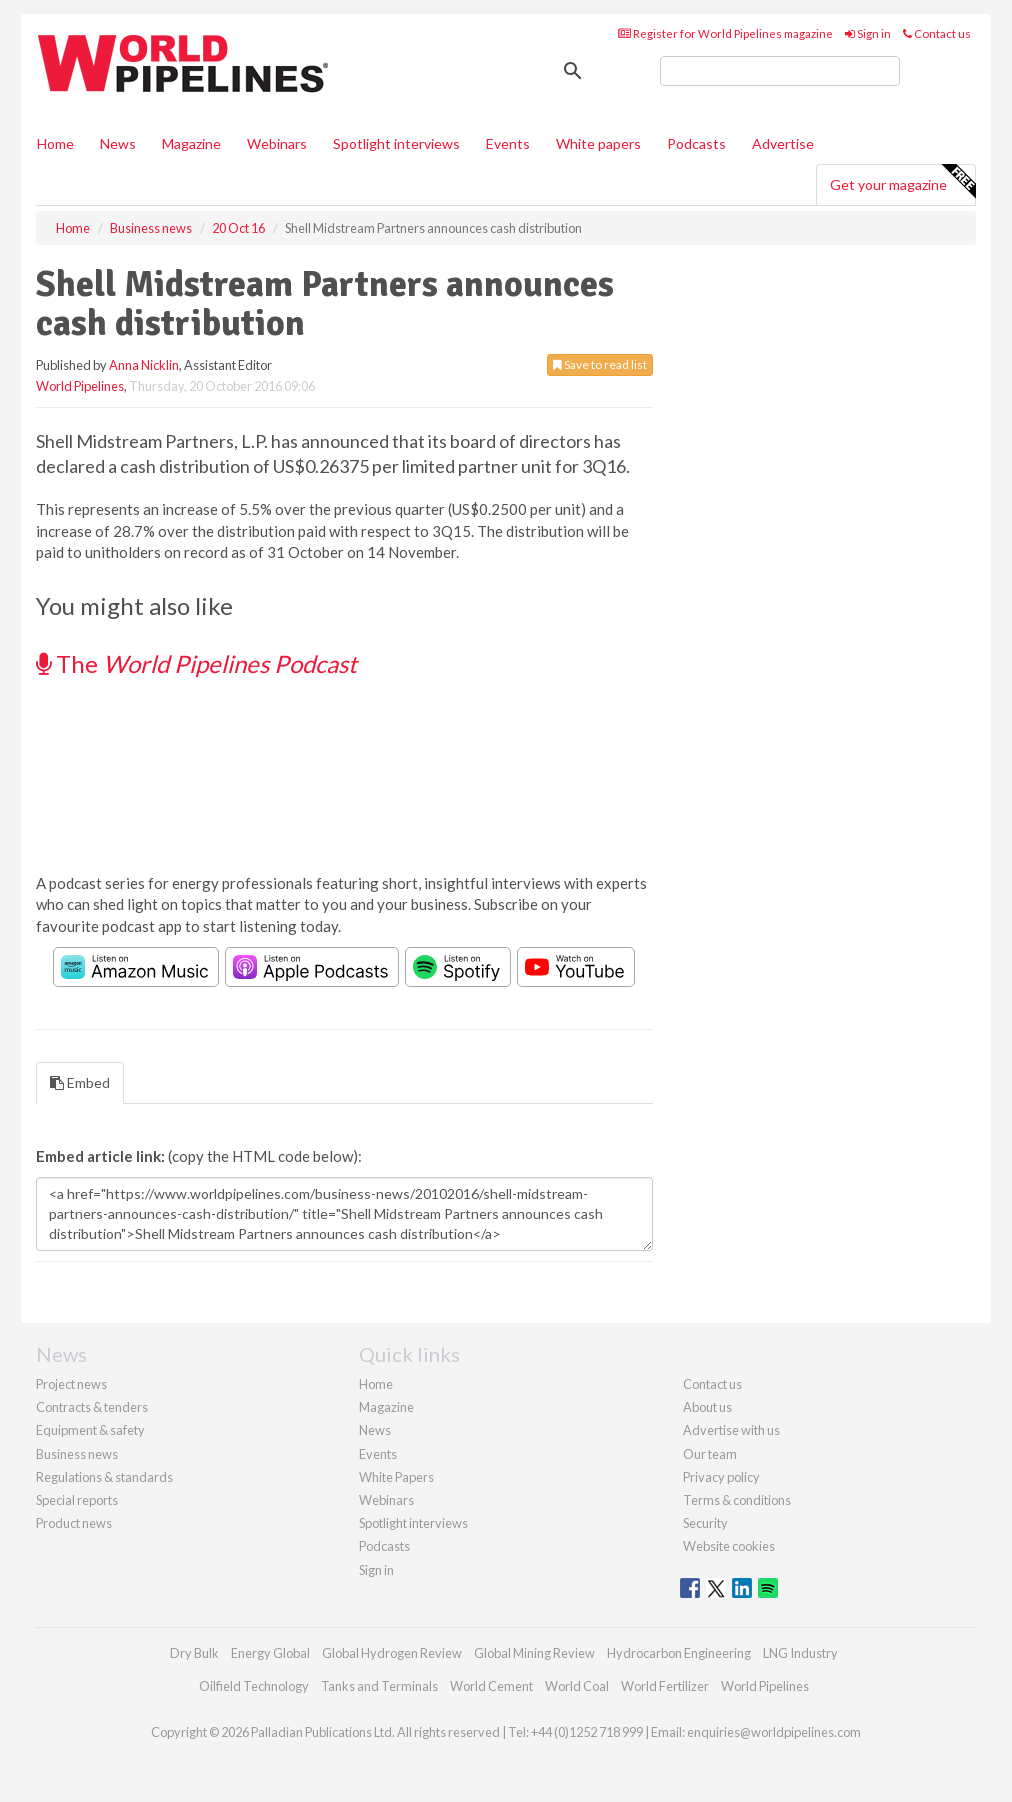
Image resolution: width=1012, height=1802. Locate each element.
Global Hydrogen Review (392, 1653)
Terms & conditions (737, 1500)
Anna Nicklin (144, 365)
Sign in (868, 33)
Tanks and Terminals (379, 1686)
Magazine (191, 143)
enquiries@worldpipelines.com (774, 1732)
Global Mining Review (534, 1653)
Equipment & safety (90, 1430)
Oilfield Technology (254, 1686)
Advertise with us (731, 1430)
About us (707, 1407)
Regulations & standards (104, 1477)
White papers (598, 143)
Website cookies (729, 1546)
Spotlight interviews (396, 143)
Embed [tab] (80, 1082)
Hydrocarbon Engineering (679, 1653)
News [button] (118, 143)
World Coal (577, 1686)
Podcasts (696, 143)
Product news (74, 1523)
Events (508, 143)
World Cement (491, 1686)
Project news (71, 1384)
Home (55, 143)
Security (705, 1523)
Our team (710, 1454)
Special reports (77, 1500)
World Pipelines (80, 386)
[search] (780, 71)
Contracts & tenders (92, 1407)
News (375, 1430)
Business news (77, 1454)
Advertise (783, 143)
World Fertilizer (665, 1686)
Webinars (277, 143)
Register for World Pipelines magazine (725, 33)
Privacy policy (721, 1477)
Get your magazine (902, 182)
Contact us (937, 33)
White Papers (396, 1477)
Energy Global (270, 1653)
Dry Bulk (194, 1653)
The (196, 663)
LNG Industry (800, 1653)
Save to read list (600, 364)
